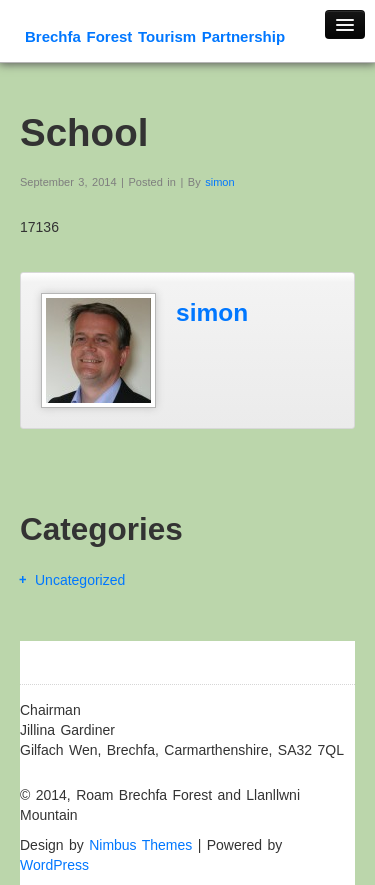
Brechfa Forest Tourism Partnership (155, 36)
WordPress (54, 865)
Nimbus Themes (140, 845)
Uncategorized (80, 580)
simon (219, 182)
